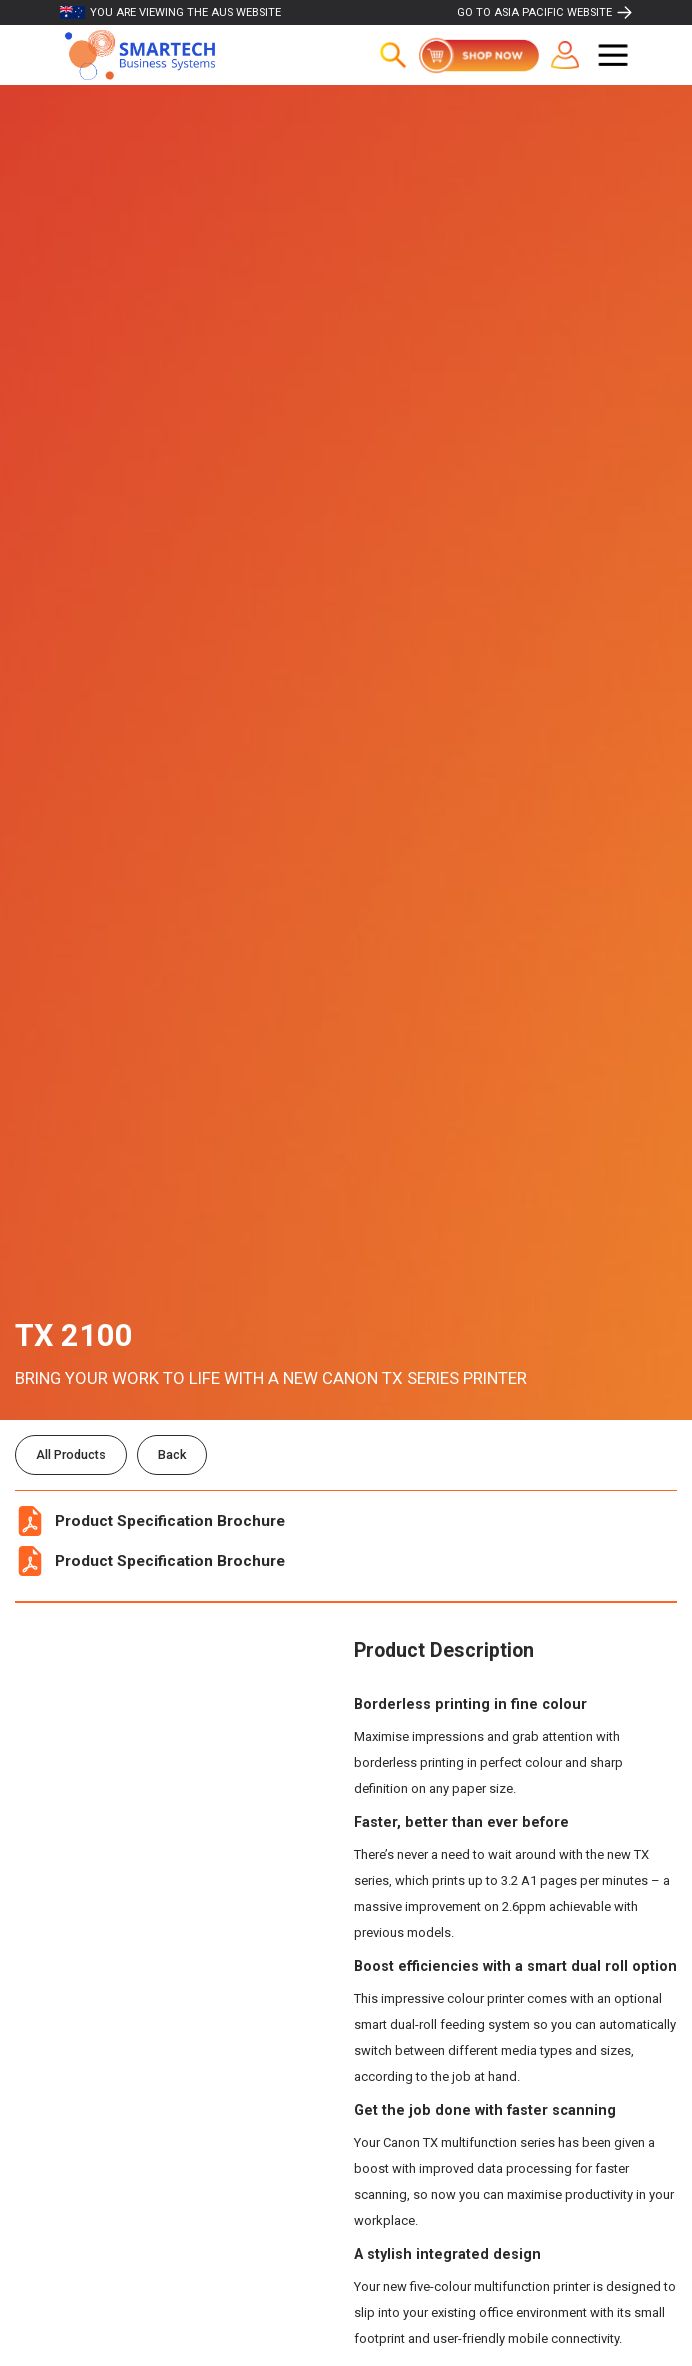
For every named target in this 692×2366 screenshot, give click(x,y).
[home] (135, 55)
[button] (613, 55)
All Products (71, 1454)
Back (172, 1454)
